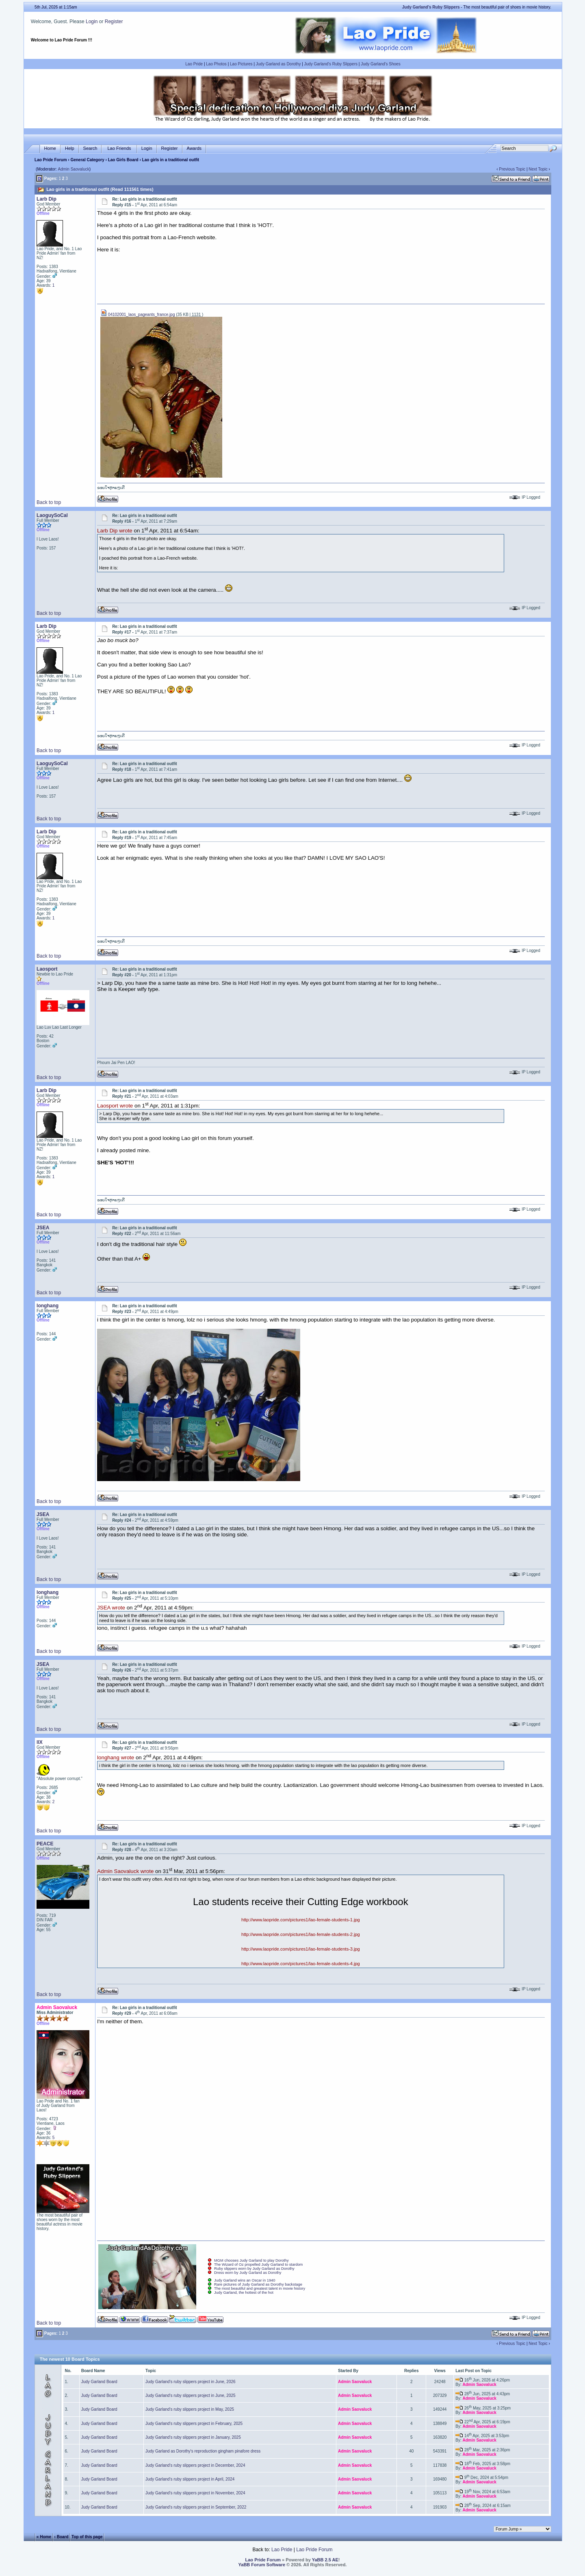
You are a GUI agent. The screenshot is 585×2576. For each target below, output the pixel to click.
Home (50, 148)
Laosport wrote (115, 1106)
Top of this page (87, 2537)
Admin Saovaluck (73, 169)
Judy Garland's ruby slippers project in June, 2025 (190, 2395)
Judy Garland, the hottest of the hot (243, 2292)
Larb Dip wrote (114, 531)
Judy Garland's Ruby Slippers (331, 64)
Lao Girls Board (123, 160)
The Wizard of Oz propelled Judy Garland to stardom (258, 2264)
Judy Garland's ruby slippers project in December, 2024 (195, 2465)
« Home (44, 2537)
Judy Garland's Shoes (381, 64)
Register (114, 21)
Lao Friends (119, 148)
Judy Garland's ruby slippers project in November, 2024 (195, 2493)
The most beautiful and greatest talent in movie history (259, 2288)
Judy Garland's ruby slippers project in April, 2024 (189, 2479)
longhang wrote (115, 1758)
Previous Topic (512, 169)
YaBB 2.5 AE (325, 2559)
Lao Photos (216, 64)
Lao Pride (194, 64)
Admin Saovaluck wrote (125, 1872)
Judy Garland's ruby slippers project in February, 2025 (194, 2423)
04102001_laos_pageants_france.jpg (137, 314)
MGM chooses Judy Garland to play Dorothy (251, 2260)
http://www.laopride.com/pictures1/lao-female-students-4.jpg (300, 1963)
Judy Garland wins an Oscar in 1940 (244, 2280)
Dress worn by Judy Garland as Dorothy (247, 2273)
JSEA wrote (111, 1608)
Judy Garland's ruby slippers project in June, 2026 (190, 2381)
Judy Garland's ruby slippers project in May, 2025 (189, 2409)
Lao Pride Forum (51, 160)
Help (69, 148)
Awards (194, 148)
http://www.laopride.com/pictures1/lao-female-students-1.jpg (300, 1919)
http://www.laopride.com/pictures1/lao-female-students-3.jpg (300, 1949)
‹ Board (61, 2537)
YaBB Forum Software (262, 2564)
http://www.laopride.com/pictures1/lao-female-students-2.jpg (300, 1934)
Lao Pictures (241, 64)
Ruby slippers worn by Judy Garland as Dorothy (254, 2269)
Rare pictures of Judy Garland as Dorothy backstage (258, 2284)
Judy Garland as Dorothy (278, 64)
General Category (87, 160)
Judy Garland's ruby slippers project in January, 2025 (193, 2437)
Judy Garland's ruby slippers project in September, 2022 (195, 2507)
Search (90, 148)
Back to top (49, 502)
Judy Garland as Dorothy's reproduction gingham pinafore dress (202, 2451)
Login (92, 21)
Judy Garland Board (99, 2381)
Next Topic (538, 169)
